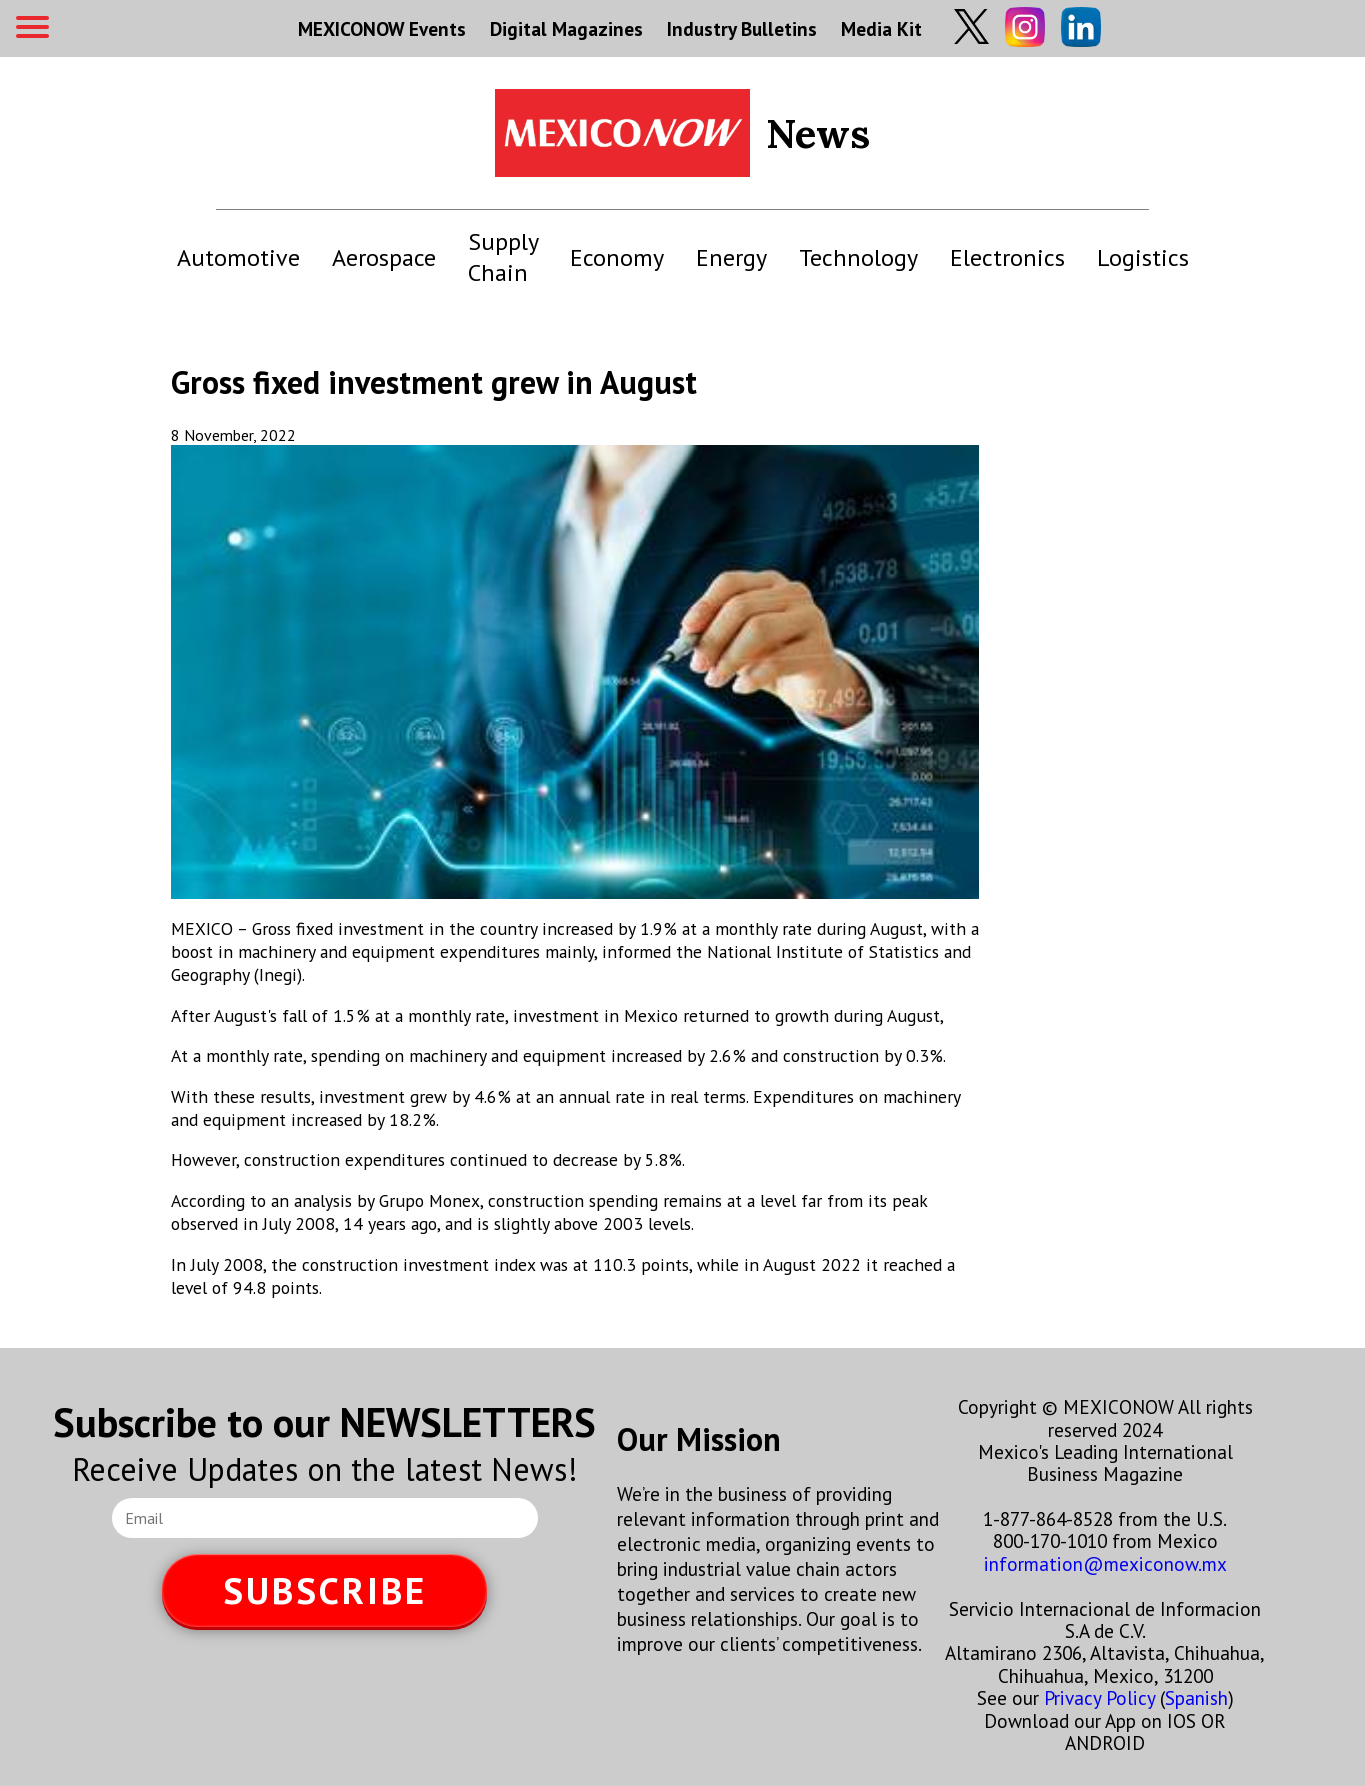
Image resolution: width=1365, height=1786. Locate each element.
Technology (858, 257)
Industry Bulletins (742, 28)
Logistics (1143, 257)
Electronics (1007, 257)
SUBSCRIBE (325, 1590)
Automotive (238, 257)
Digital (566, 28)
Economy (617, 257)
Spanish (1196, 1697)
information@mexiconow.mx (1105, 1563)
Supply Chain (503, 257)
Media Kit (881, 28)
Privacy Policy (1099, 1697)
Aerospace (384, 257)
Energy (731, 257)
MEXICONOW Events (382, 28)
